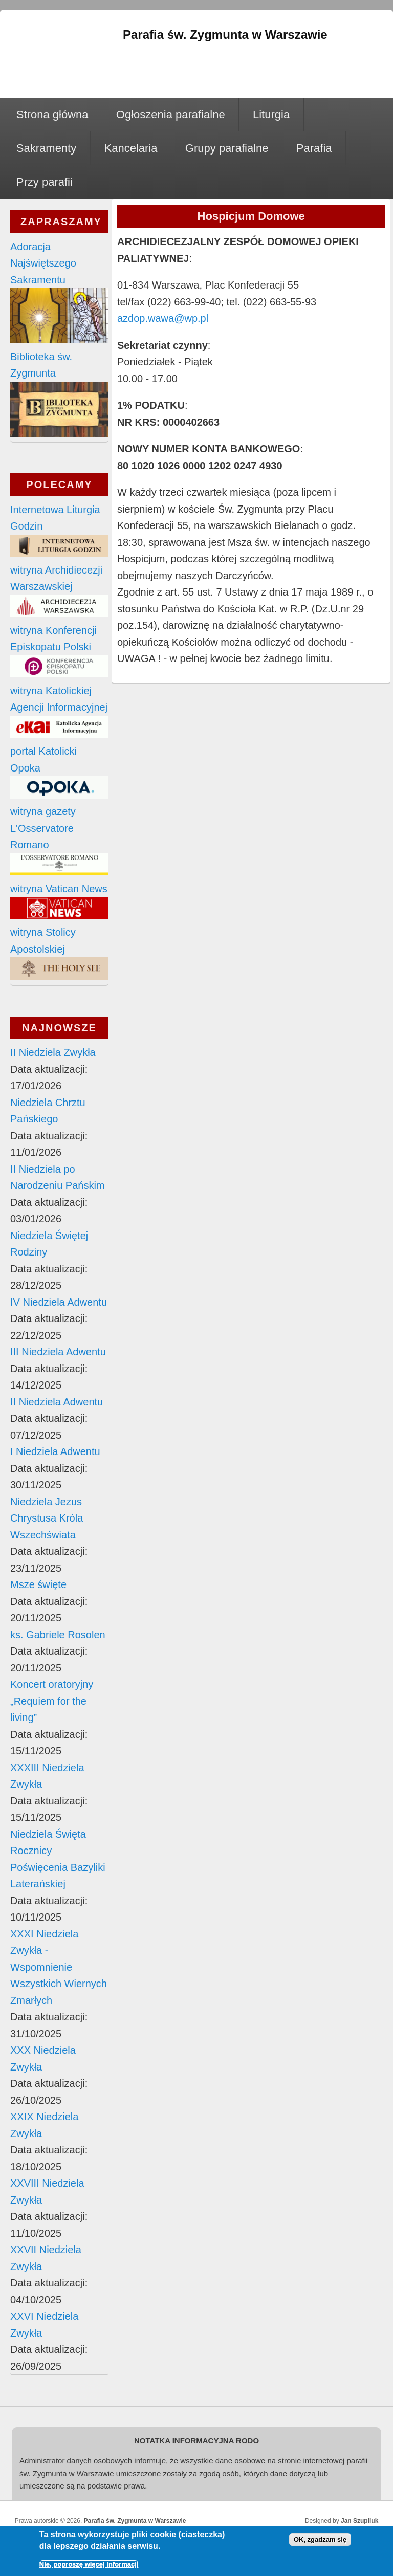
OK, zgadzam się (320, 2541)
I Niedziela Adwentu (55, 1451)
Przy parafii (44, 181)
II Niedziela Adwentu (56, 1401)
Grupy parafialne (227, 148)
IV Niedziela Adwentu (58, 1302)
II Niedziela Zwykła (53, 1052)
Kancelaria (131, 148)
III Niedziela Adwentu (58, 1351)
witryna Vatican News (58, 888)
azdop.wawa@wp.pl (162, 318)
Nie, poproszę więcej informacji (89, 2566)
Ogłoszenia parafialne (170, 114)
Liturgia (271, 114)
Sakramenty (46, 148)
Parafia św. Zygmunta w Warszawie (135, 2520)
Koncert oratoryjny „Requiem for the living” (51, 1701)
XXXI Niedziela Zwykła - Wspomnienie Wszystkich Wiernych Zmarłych (58, 1967)
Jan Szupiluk (359, 2520)
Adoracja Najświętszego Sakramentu (43, 263)
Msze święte (38, 1584)
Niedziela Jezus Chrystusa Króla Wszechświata (46, 1518)
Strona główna (52, 114)
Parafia (314, 148)
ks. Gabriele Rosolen (57, 1634)
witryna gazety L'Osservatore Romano (43, 828)
